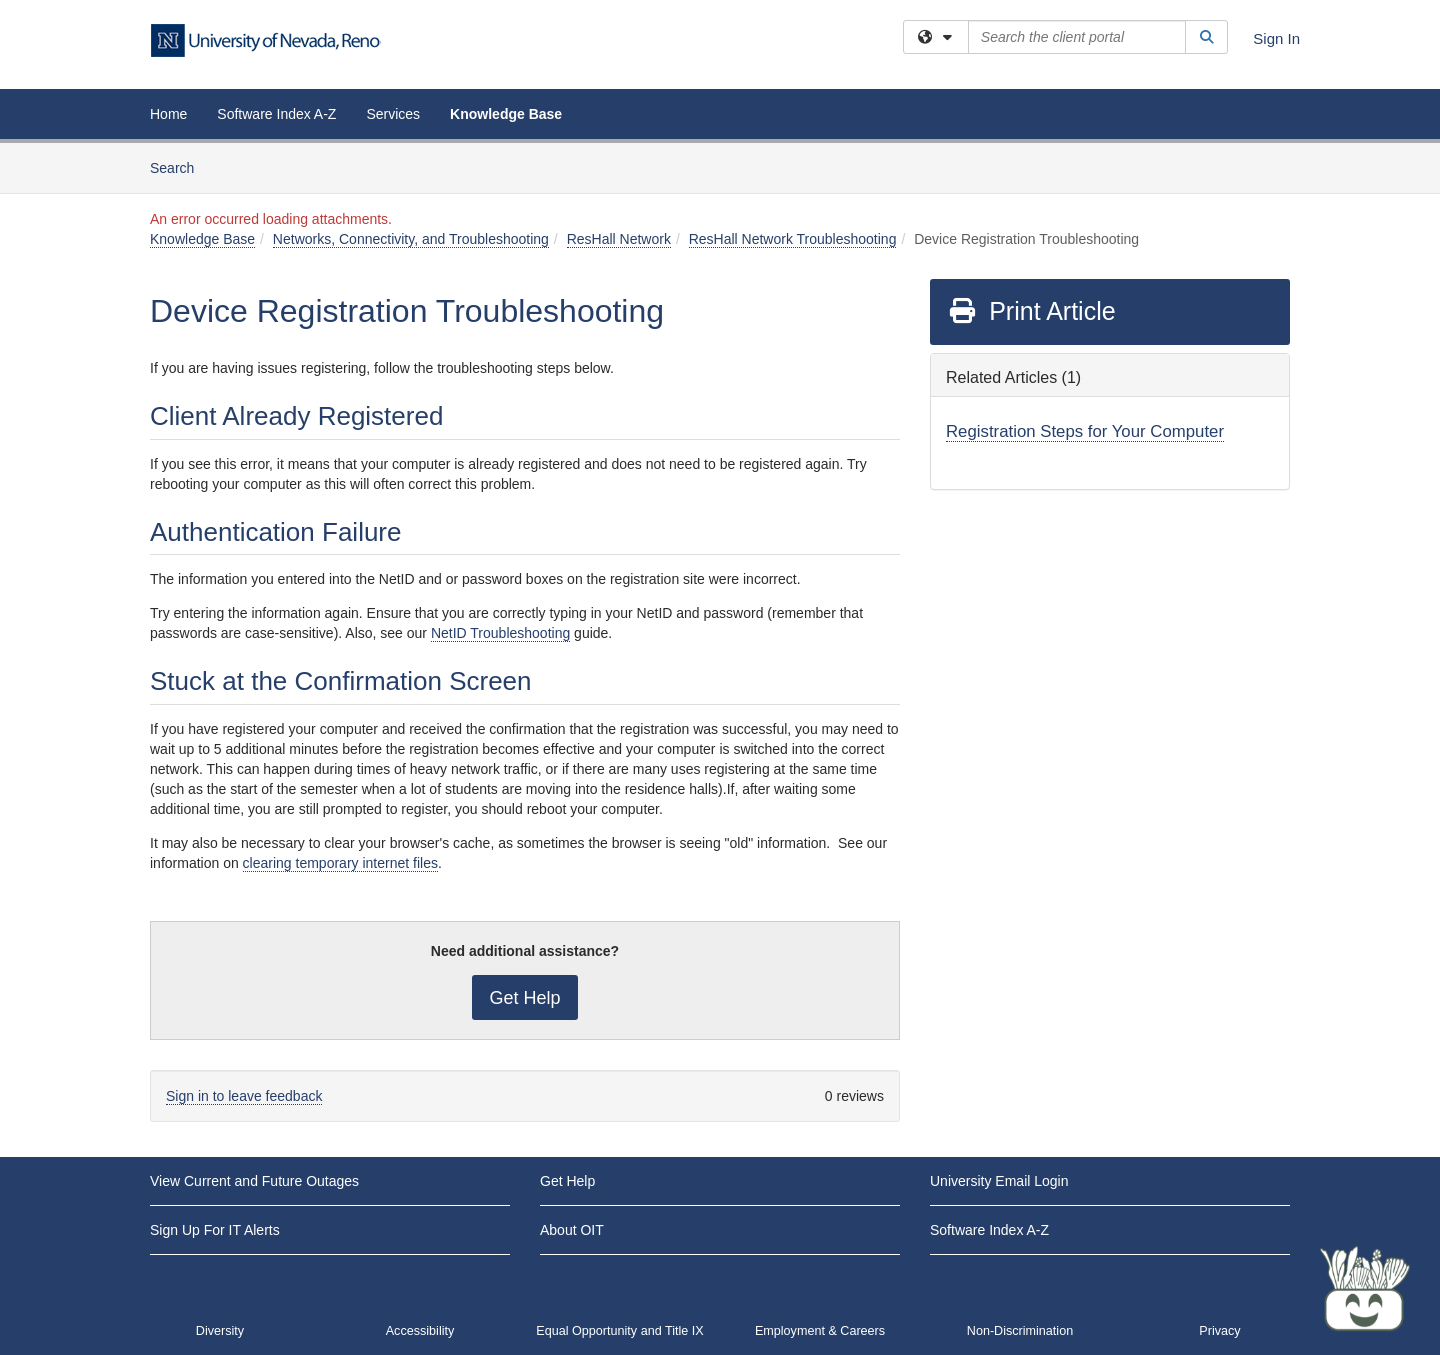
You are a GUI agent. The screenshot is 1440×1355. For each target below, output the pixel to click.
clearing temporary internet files (340, 863)
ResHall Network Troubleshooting (793, 239)
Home (168, 114)
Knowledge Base (506, 114)
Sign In (1276, 38)
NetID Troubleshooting (500, 633)
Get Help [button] (524, 998)
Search (179, 166)
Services (393, 114)
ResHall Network (619, 239)
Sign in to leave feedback (244, 1096)
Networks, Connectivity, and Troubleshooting (411, 239)
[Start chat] (1365, 1290)
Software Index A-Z (276, 114)
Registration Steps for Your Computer (1085, 431)
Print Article (1031, 311)
